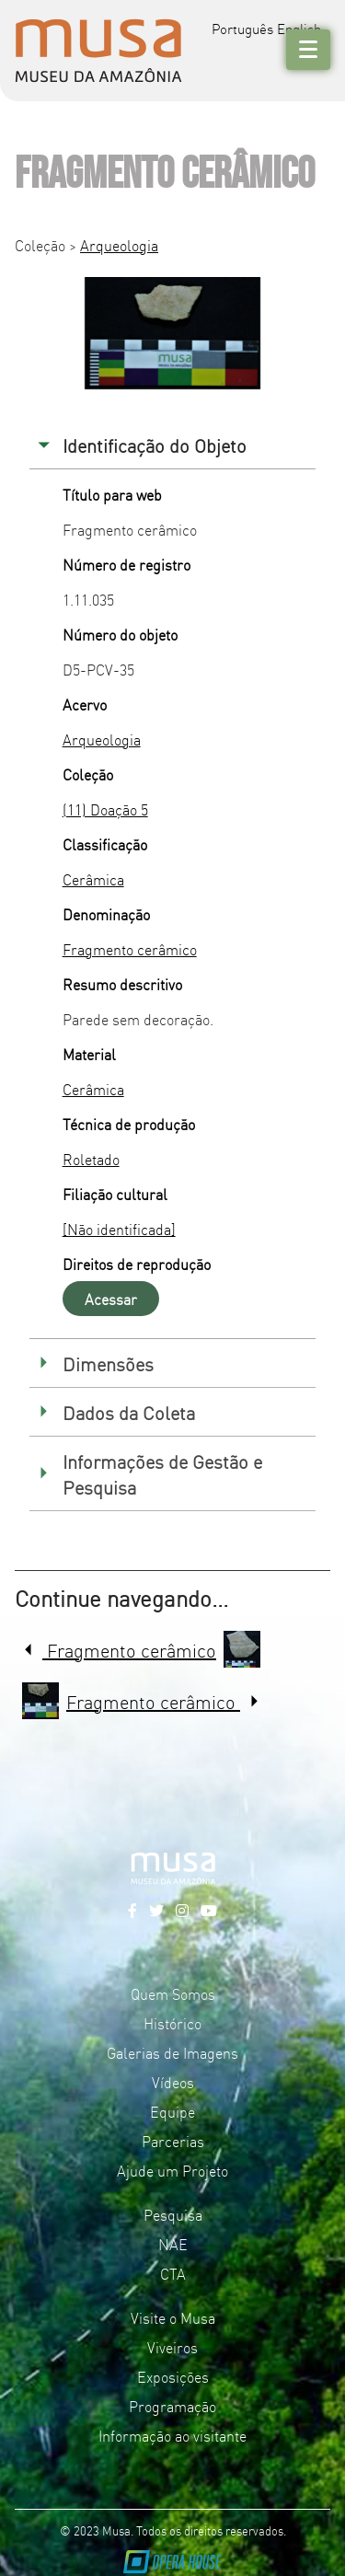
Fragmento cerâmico (130, 949)
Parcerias (173, 2141)
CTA (173, 2273)
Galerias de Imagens (172, 2052)
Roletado (91, 1159)
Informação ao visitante (172, 2435)
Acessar (111, 1298)
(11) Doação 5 (105, 809)
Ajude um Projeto (172, 2170)
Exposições (173, 2376)
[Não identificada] (119, 1229)
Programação (172, 2406)
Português (242, 28)
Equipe (172, 2111)
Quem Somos (173, 1993)
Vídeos (173, 2082)
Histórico (172, 2023)
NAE (173, 2244)
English (299, 28)
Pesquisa (173, 2214)
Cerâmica (93, 879)
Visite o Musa (173, 2317)
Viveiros (172, 2347)
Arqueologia (119, 245)
